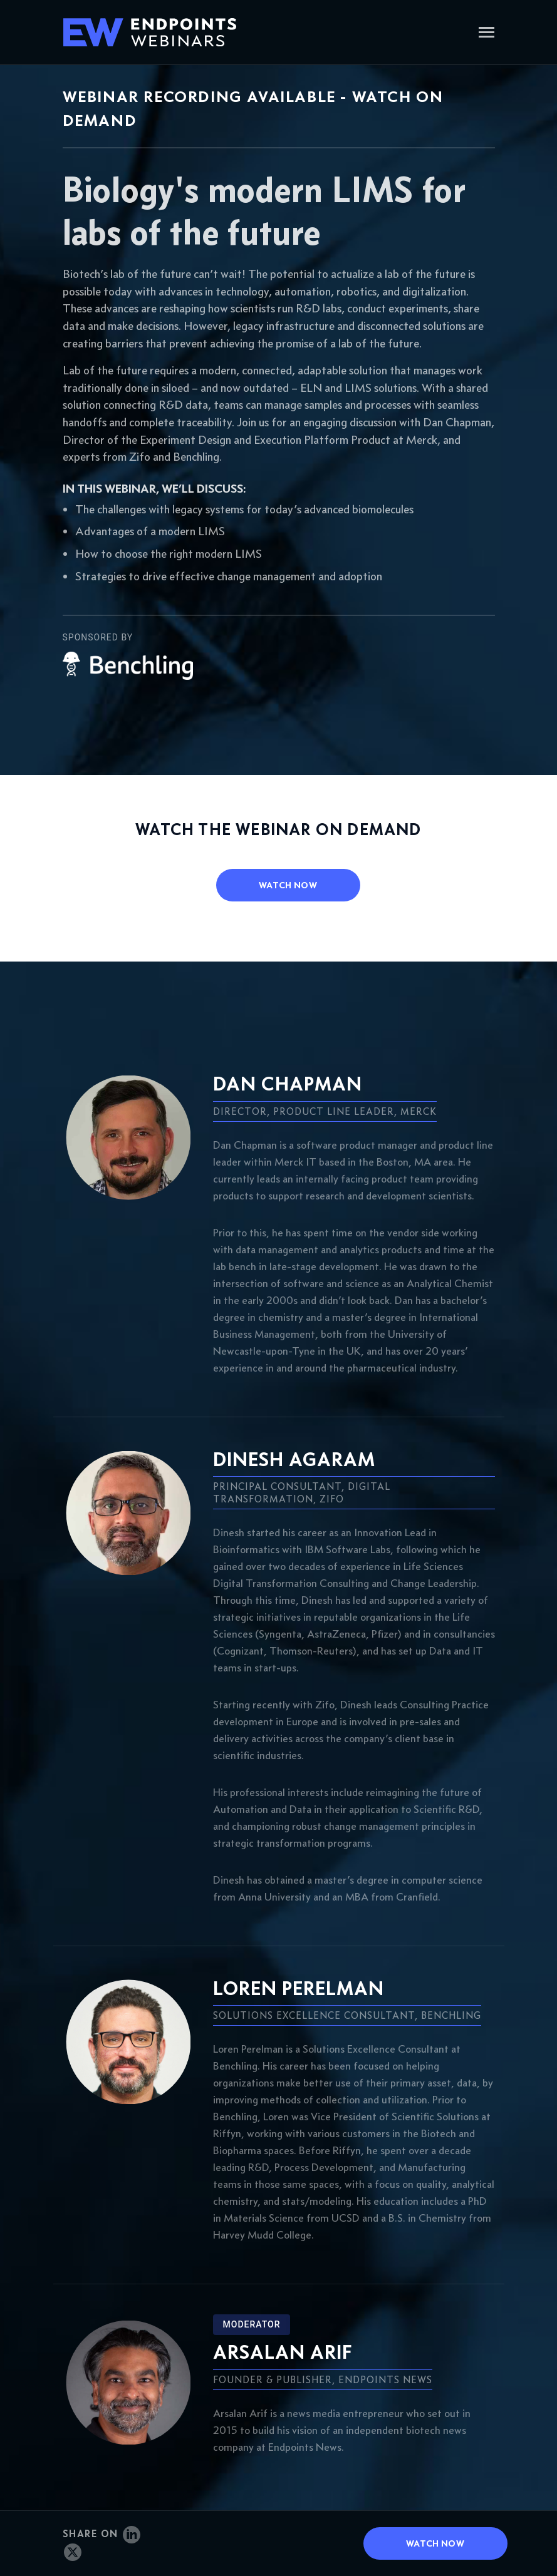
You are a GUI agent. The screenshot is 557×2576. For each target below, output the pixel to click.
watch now (288, 885)
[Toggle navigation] (486, 33)
